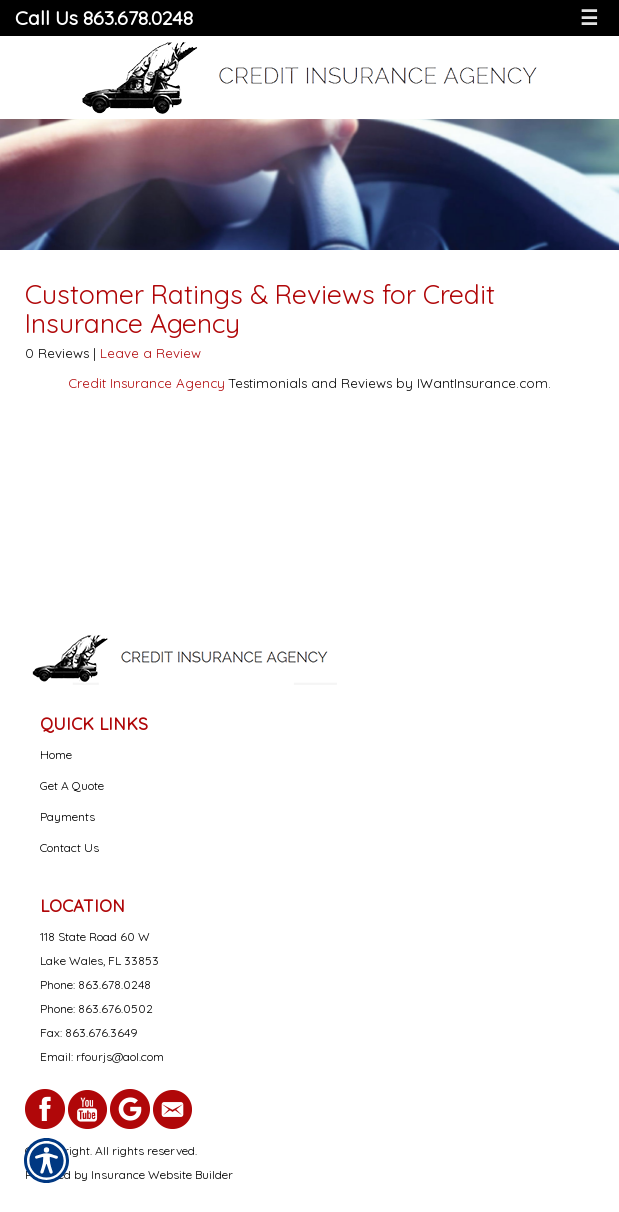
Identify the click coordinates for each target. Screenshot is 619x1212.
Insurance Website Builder (162, 1174)
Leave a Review (150, 353)
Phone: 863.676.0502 (96, 1008)
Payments (67, 816)
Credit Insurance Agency (146, 383)
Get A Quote (72, 785)
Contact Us (69, 847)
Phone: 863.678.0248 (95, 984)
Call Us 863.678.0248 (104, 17)
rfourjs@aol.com (120, 1056)
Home (56, 754)
